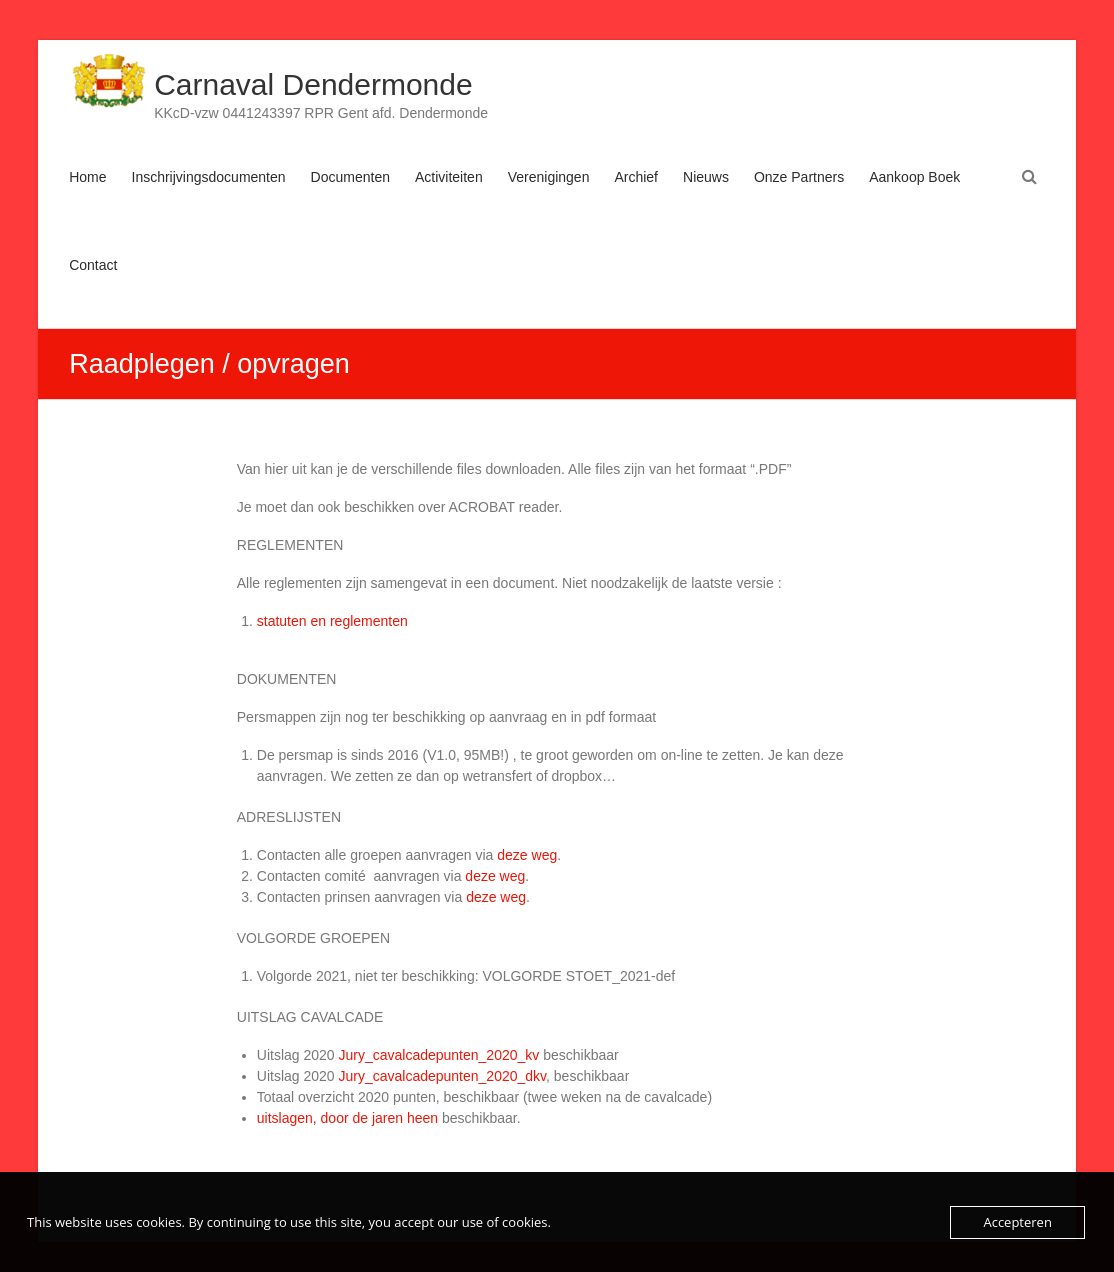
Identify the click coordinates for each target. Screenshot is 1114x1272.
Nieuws (706, 177)
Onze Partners (799, 177)
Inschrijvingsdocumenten (209, 177)
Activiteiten (449, 177)
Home (87, 177)
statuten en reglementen (332, 621)
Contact (93, 265)
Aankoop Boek (914, 177)
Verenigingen (549, 177)
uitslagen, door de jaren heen (347, 1118)
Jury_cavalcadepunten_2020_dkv (442, 1076)
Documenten (350, 177)
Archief (636, 177)
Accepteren (1017, 1222)
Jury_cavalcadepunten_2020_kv (438, 1055)
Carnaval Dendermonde (313, 84)
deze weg (527, 855)
